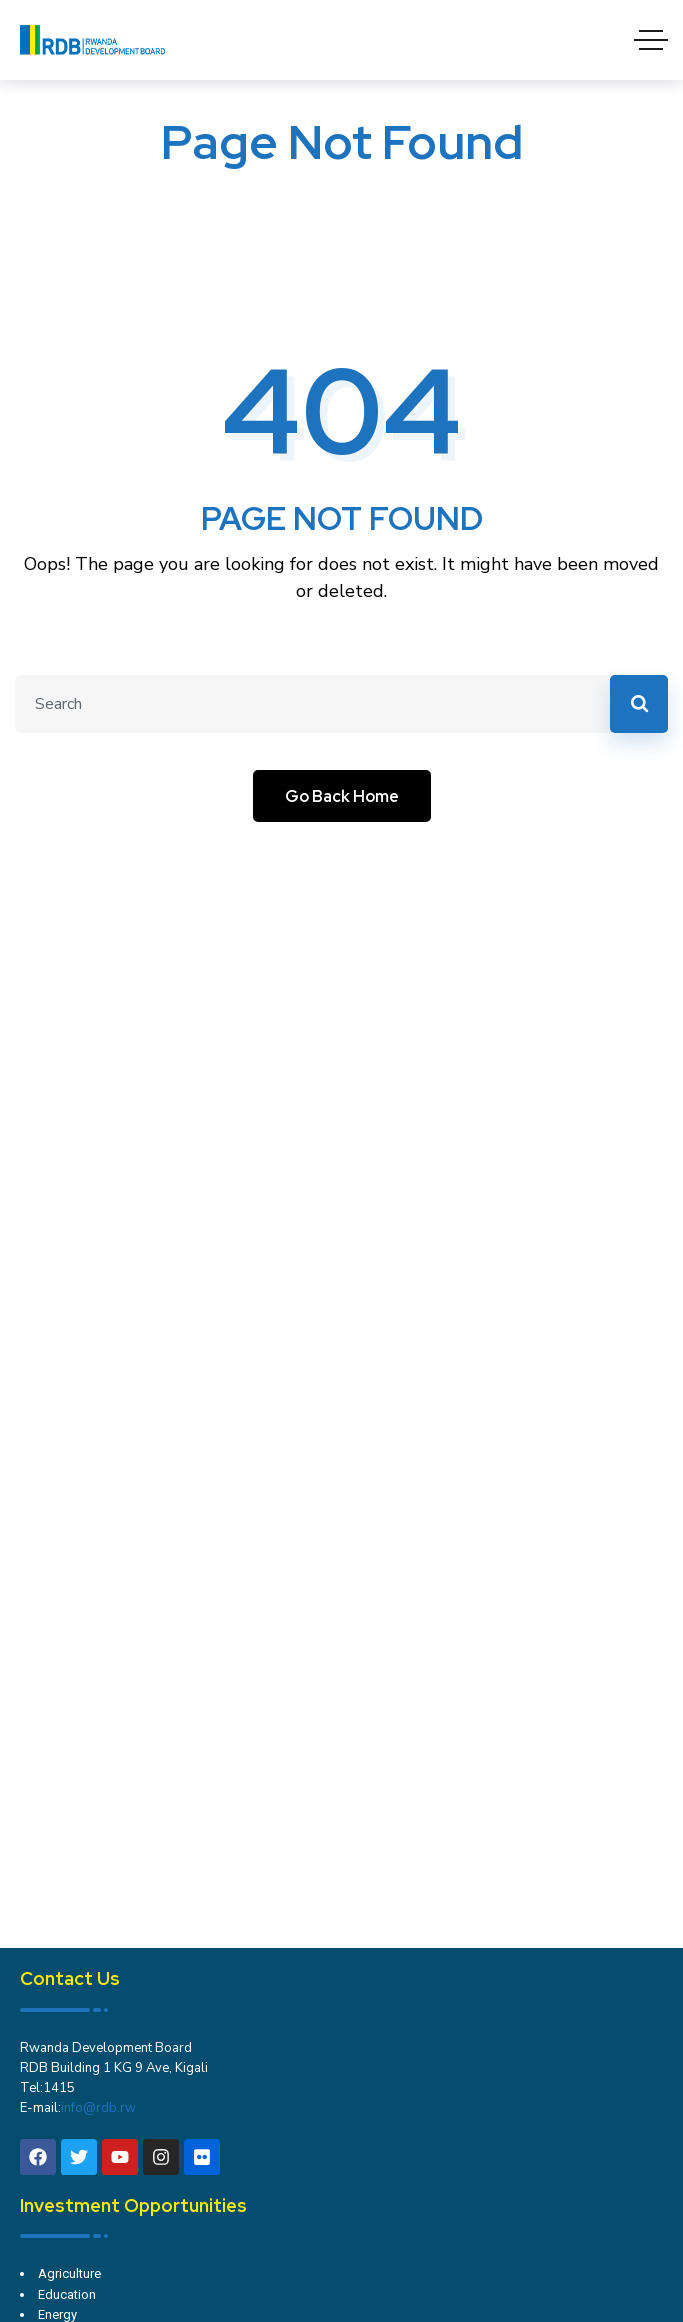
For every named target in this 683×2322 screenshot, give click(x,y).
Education (67, 2294)
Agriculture (69, 2273)
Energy (57, 2314)
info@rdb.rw (98, 2108)
